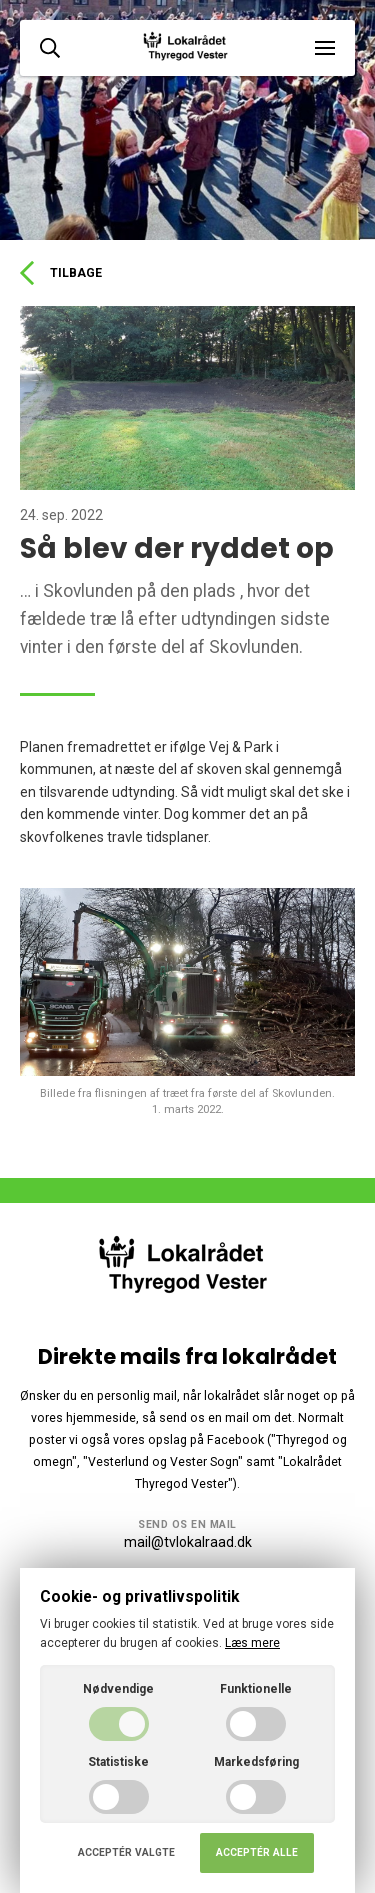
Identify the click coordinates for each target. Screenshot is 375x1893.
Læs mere (252, 1643)
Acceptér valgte (126, 1852)
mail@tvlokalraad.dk (188, 1542)
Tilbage (61, 273)
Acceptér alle (257, 1852)
